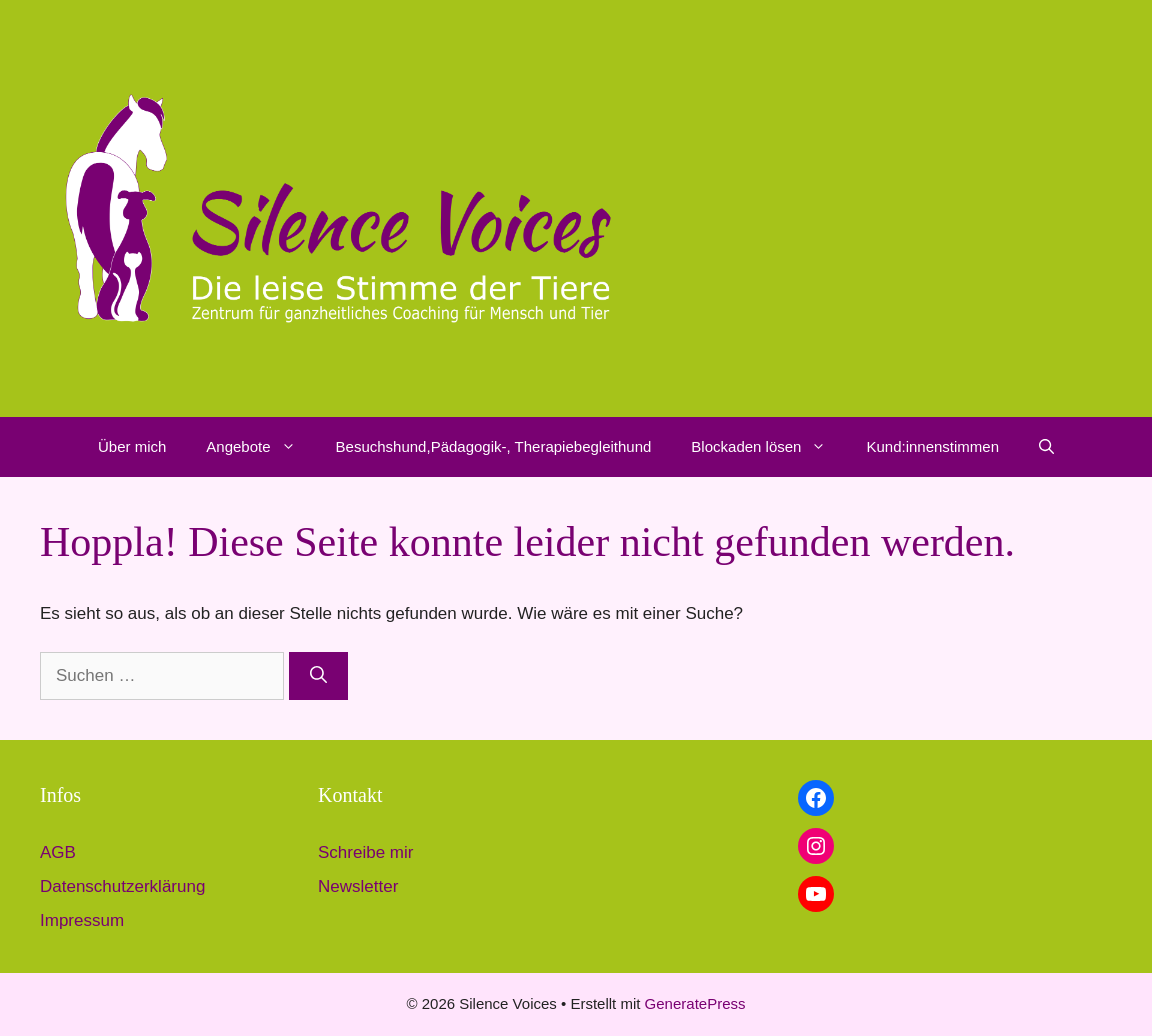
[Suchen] (318, 676)
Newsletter (358, 886)
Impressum (82, 920)
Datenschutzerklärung (122, 886)
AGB (58, 852)
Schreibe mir (365, 852)
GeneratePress (695, 1003)
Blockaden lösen (768, 447)
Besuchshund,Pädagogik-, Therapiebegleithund (494, 446)
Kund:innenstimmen (932, 446)
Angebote (260, 447)
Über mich (132, 446)
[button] (293, 447)
